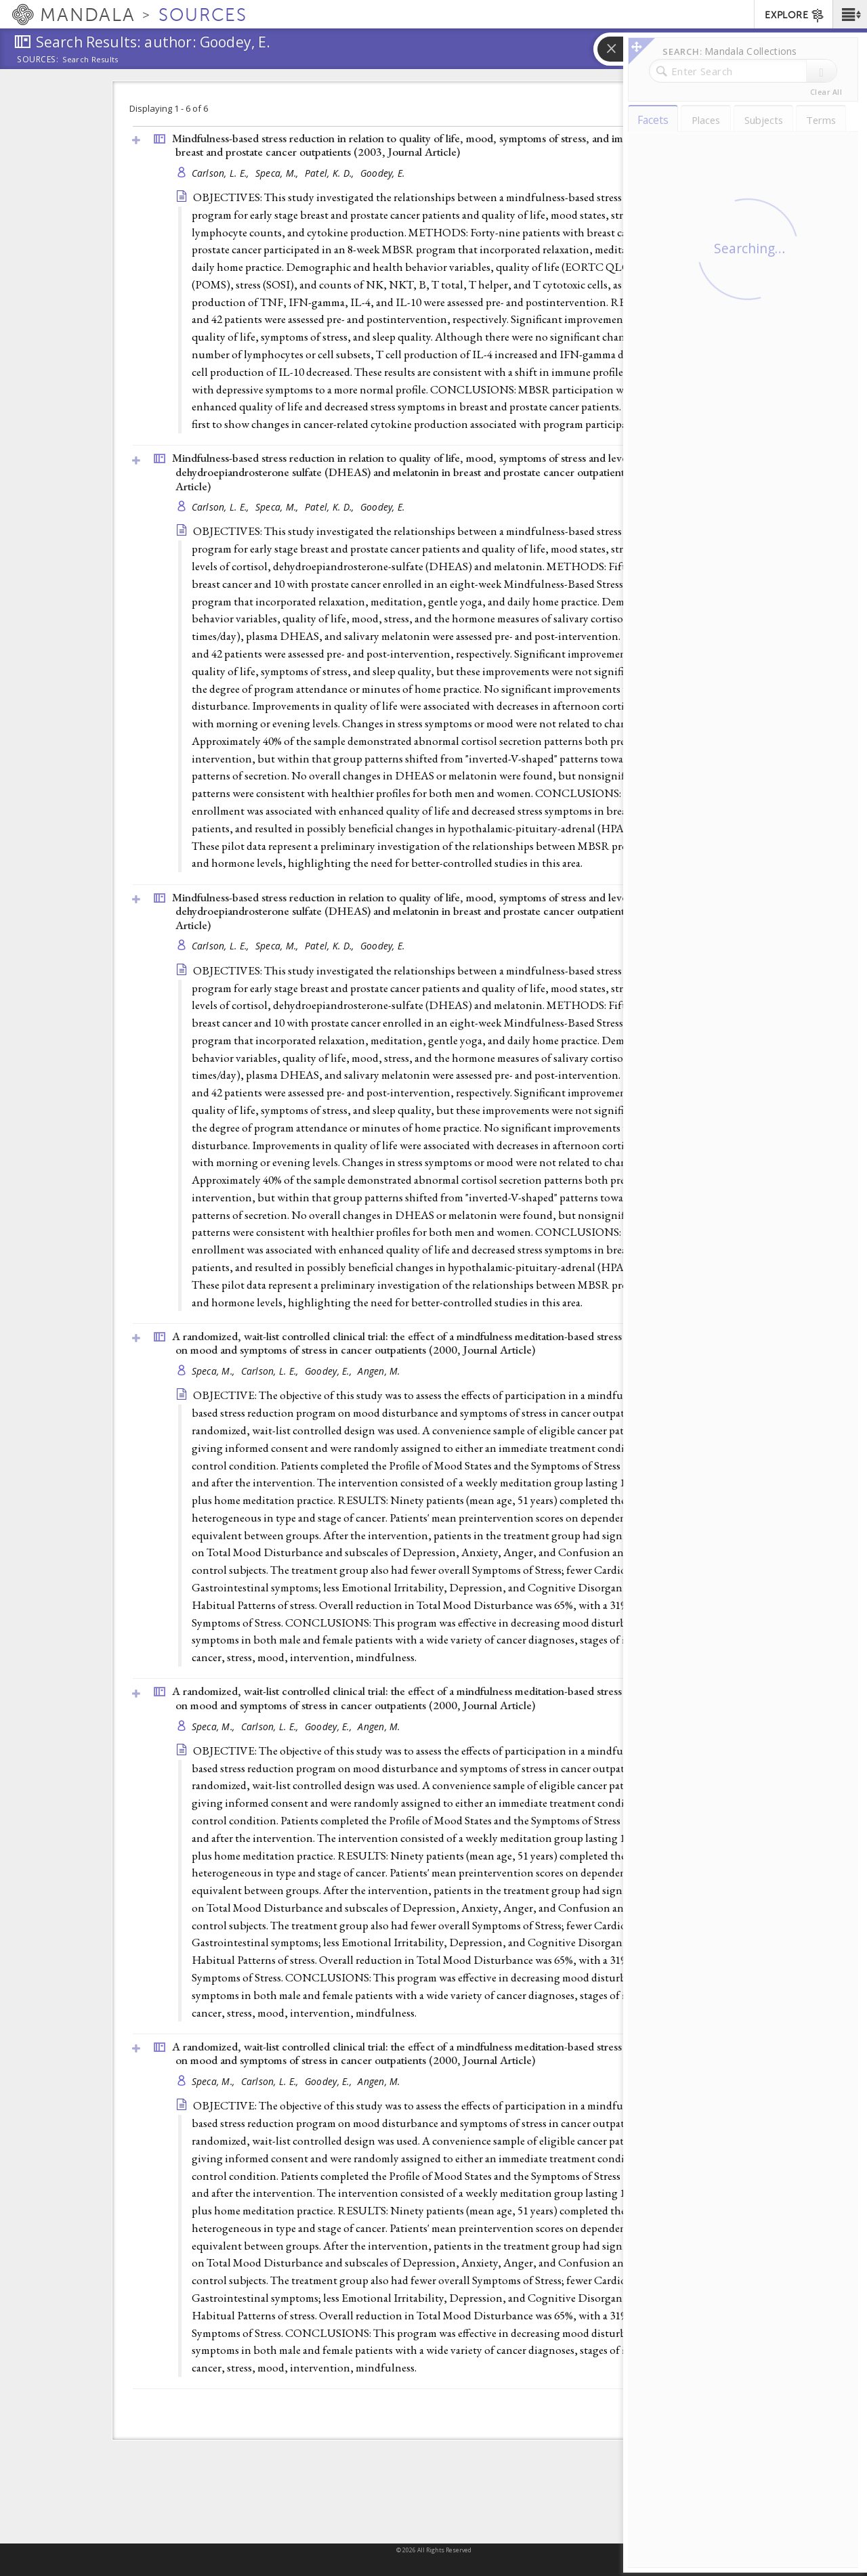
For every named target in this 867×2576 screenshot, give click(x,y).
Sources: (38, 60)
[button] (849, 14)
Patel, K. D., (331, 173)
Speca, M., (278, 173)
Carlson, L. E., (222, 173)
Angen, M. (379, 1371)
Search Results (90, 59)
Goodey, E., (329, 1371)
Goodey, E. (382, 173)
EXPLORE (795, 15)
